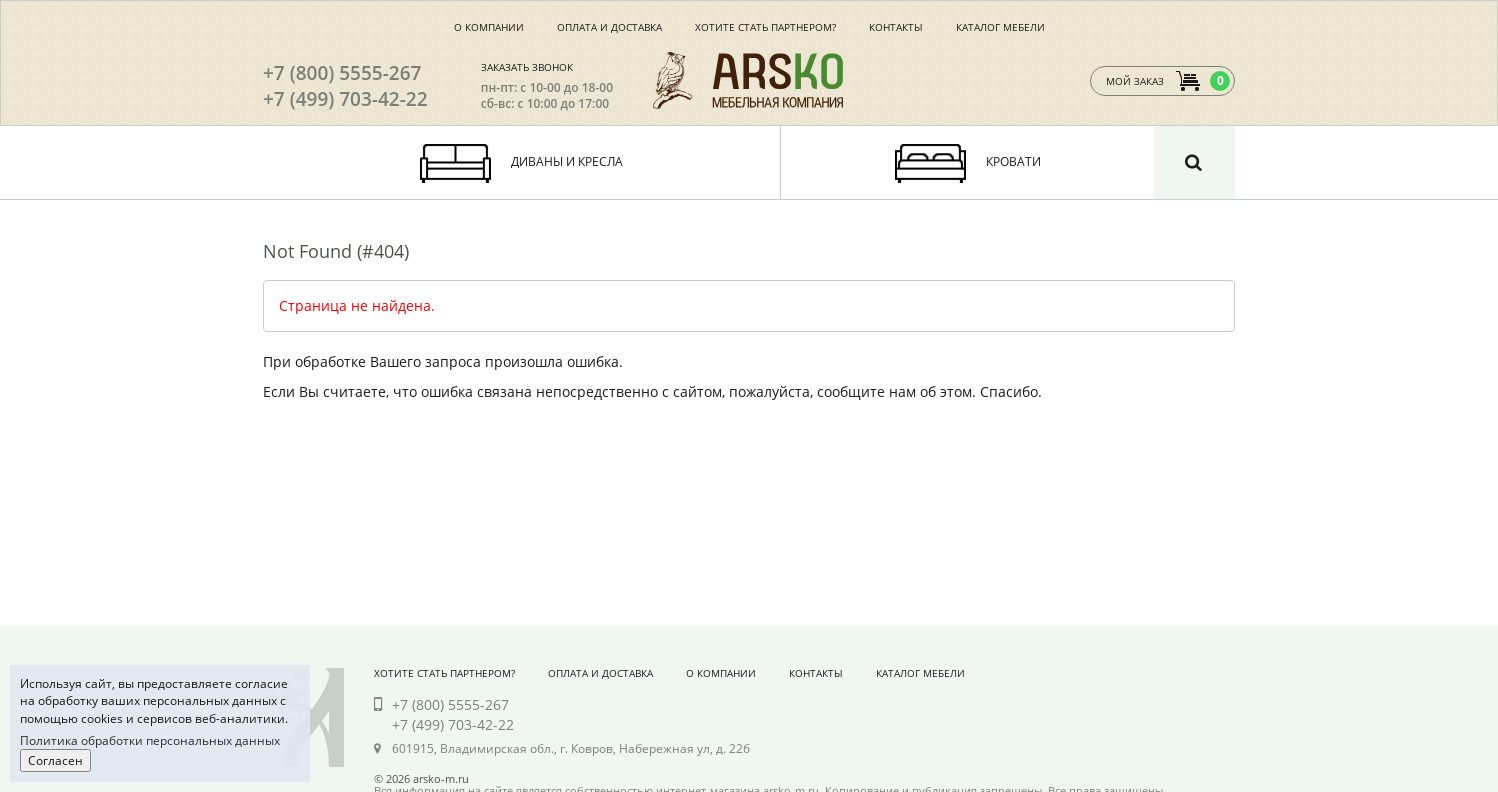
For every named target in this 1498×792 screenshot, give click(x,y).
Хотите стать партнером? (765, 27)
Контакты (896, 27)
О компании (489, 27)
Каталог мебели (1000, 27)
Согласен (55, 760)
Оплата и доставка (609, 27)
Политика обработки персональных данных (150, 740)
